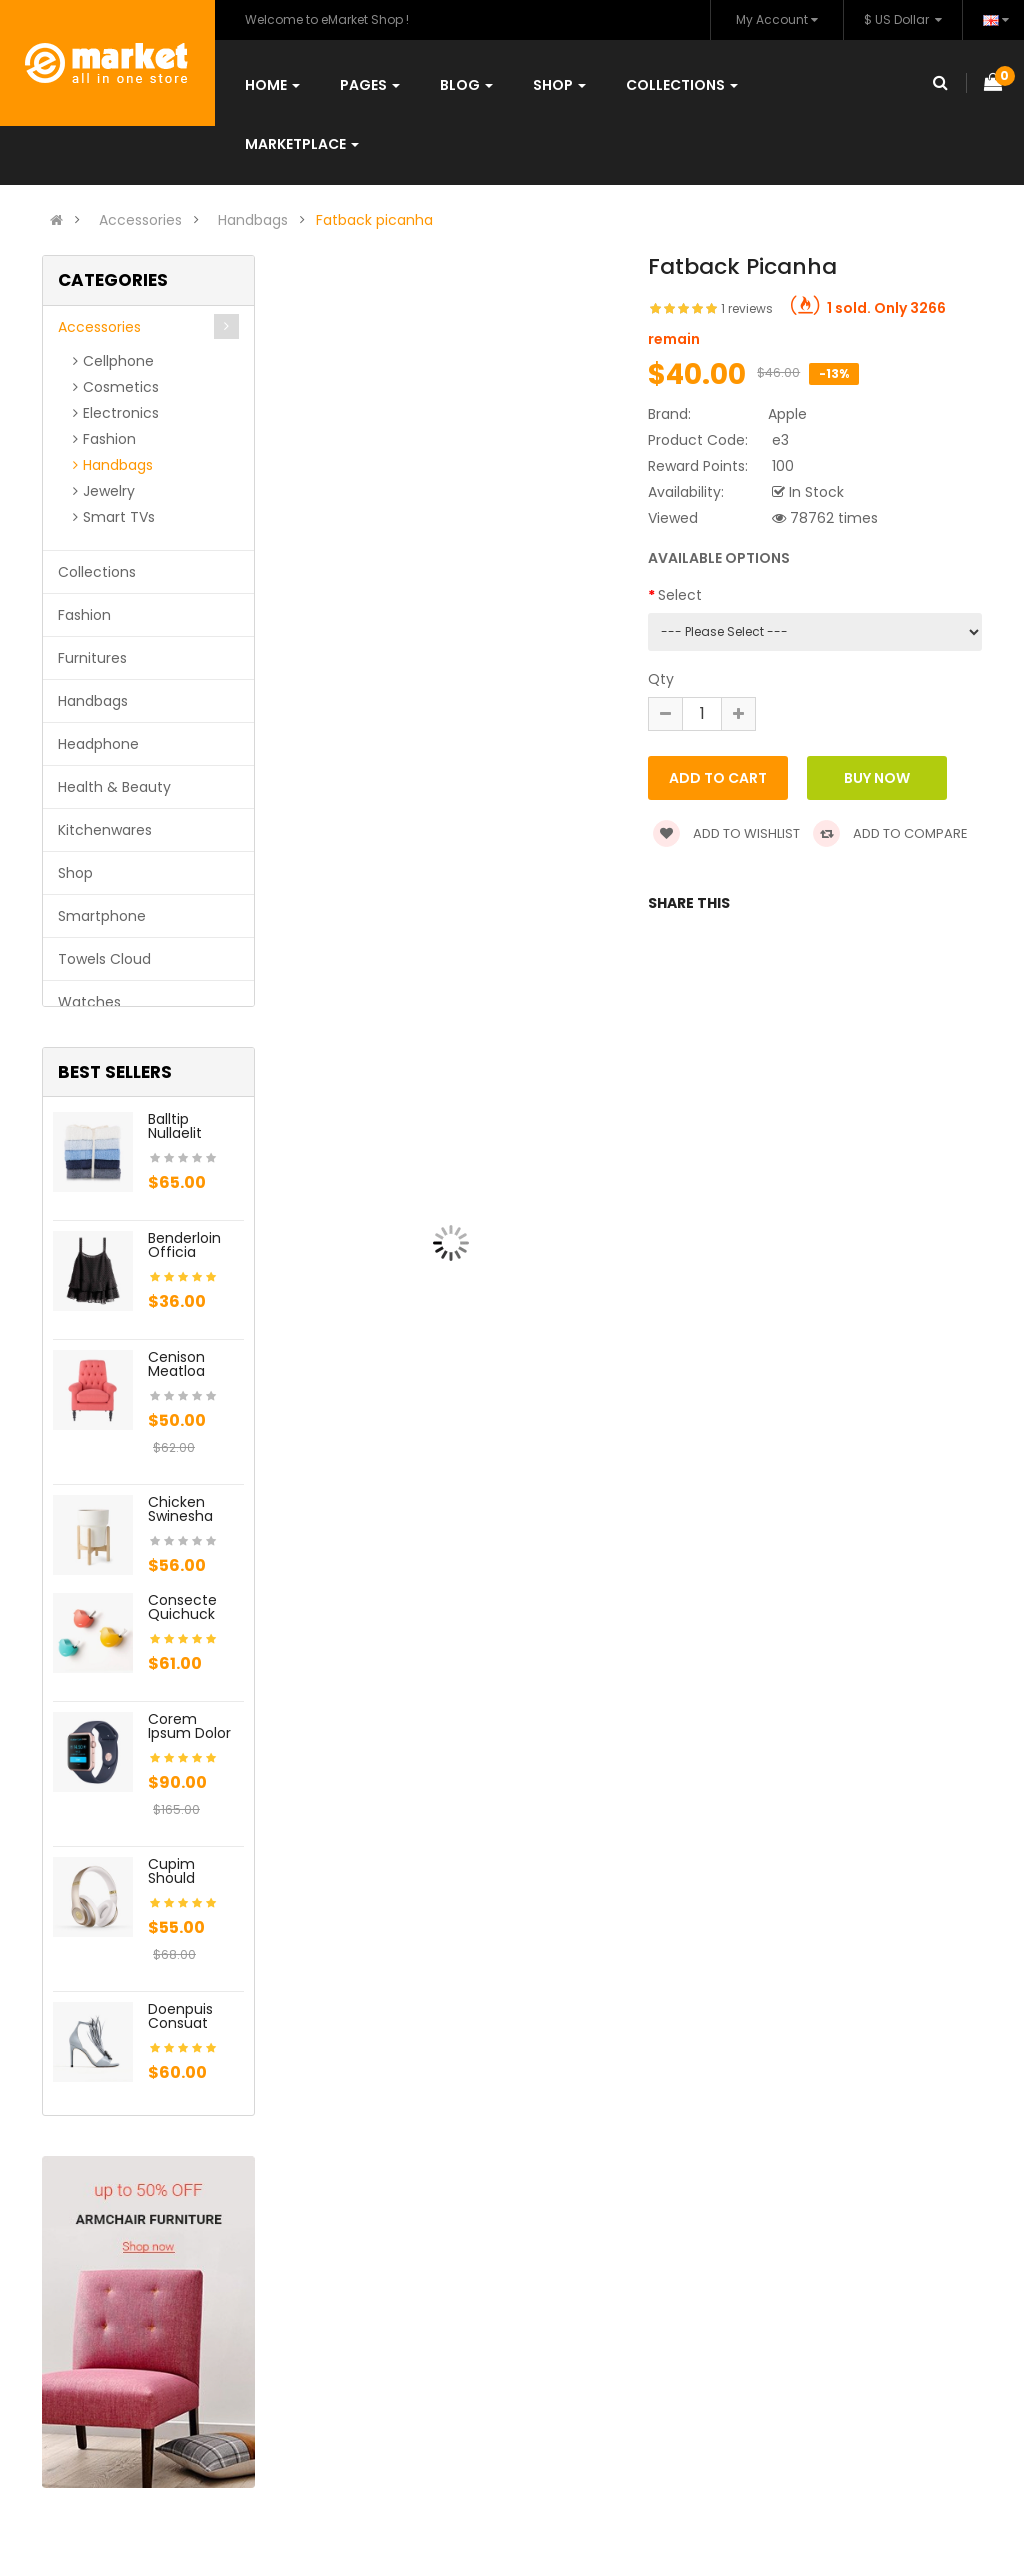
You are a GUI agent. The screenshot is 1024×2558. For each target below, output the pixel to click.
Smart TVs (119, 517)
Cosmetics (121, 387)
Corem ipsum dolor (189, 1726)
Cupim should (171, 1871)
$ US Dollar (903, 19)
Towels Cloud (104, 959)
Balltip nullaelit (175, 1126)
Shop (75, 873)
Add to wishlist (726, 833)
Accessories (140, 220)
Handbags (253, 220)
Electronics (121, 413)
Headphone (98, 744)
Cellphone (118, 361)
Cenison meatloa (176, 1364)
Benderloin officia (184, 1245)
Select (680, 595)
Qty (661, 679)
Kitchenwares (105, 830)
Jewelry (109, 491)
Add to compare (890, 833)
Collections (97, 572)
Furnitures (92, 658)
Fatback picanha (374, 220)
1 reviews (747, 308)
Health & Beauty (114, 787)
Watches (89, 1002)
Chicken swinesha (180, 1509)
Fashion (109, 439)
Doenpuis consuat (180, 2016)
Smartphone (102, 916)
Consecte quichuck (182, 1607)
